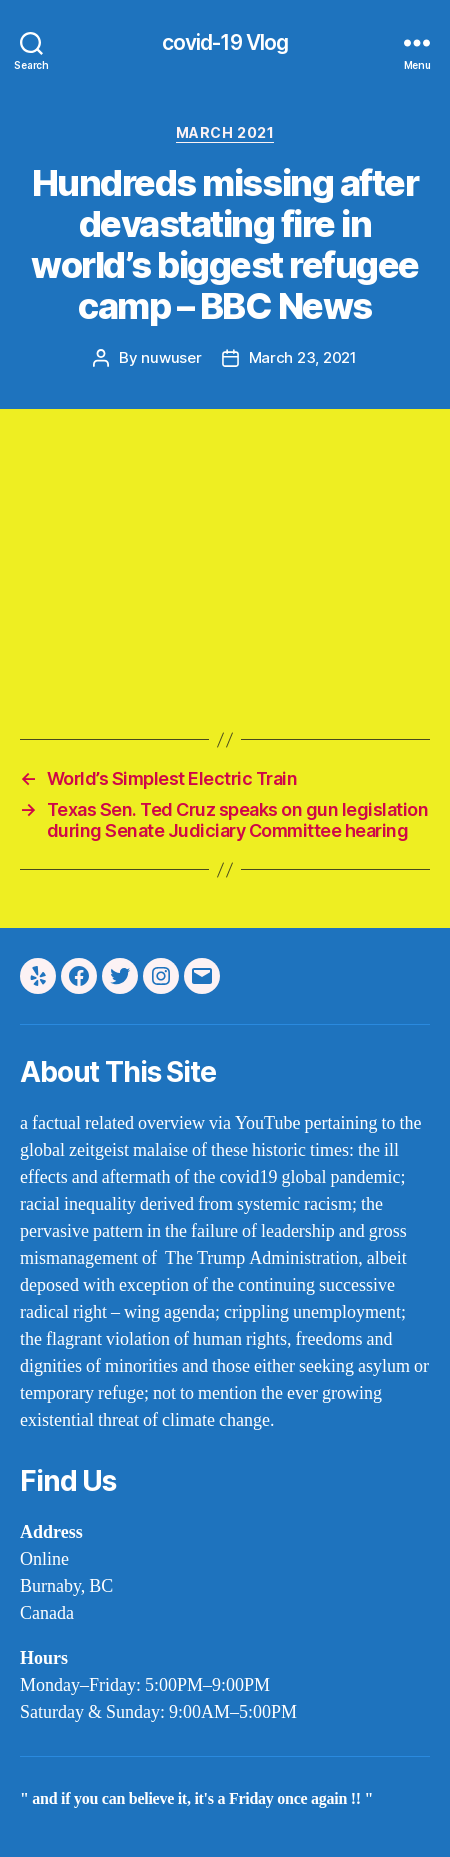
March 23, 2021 (303, 357)
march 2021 (225, 132)
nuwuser (171, 357)
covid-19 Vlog (225, 42)
